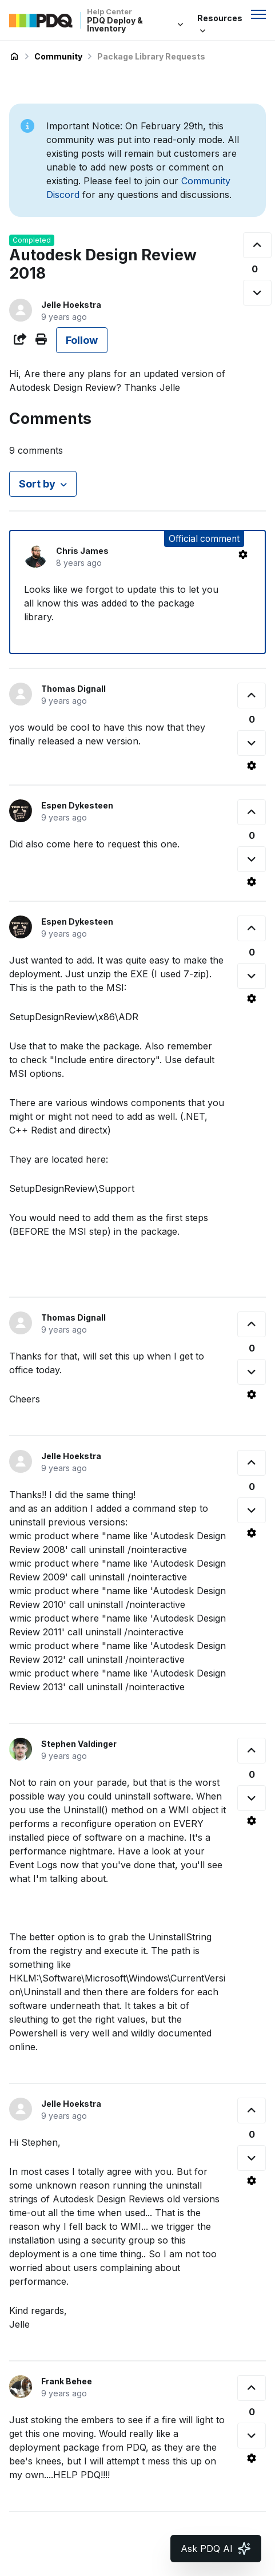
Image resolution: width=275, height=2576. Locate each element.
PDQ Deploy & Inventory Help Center (14, 56)
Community (58, 56)
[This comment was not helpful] (251, 743)
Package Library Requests (151, 56)
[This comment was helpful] (251, 695)
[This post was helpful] (257, 245)
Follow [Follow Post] (82, 340)
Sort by (37, 484)
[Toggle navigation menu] (258, 14)
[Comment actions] (243, 554)
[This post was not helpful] (257, 293)
